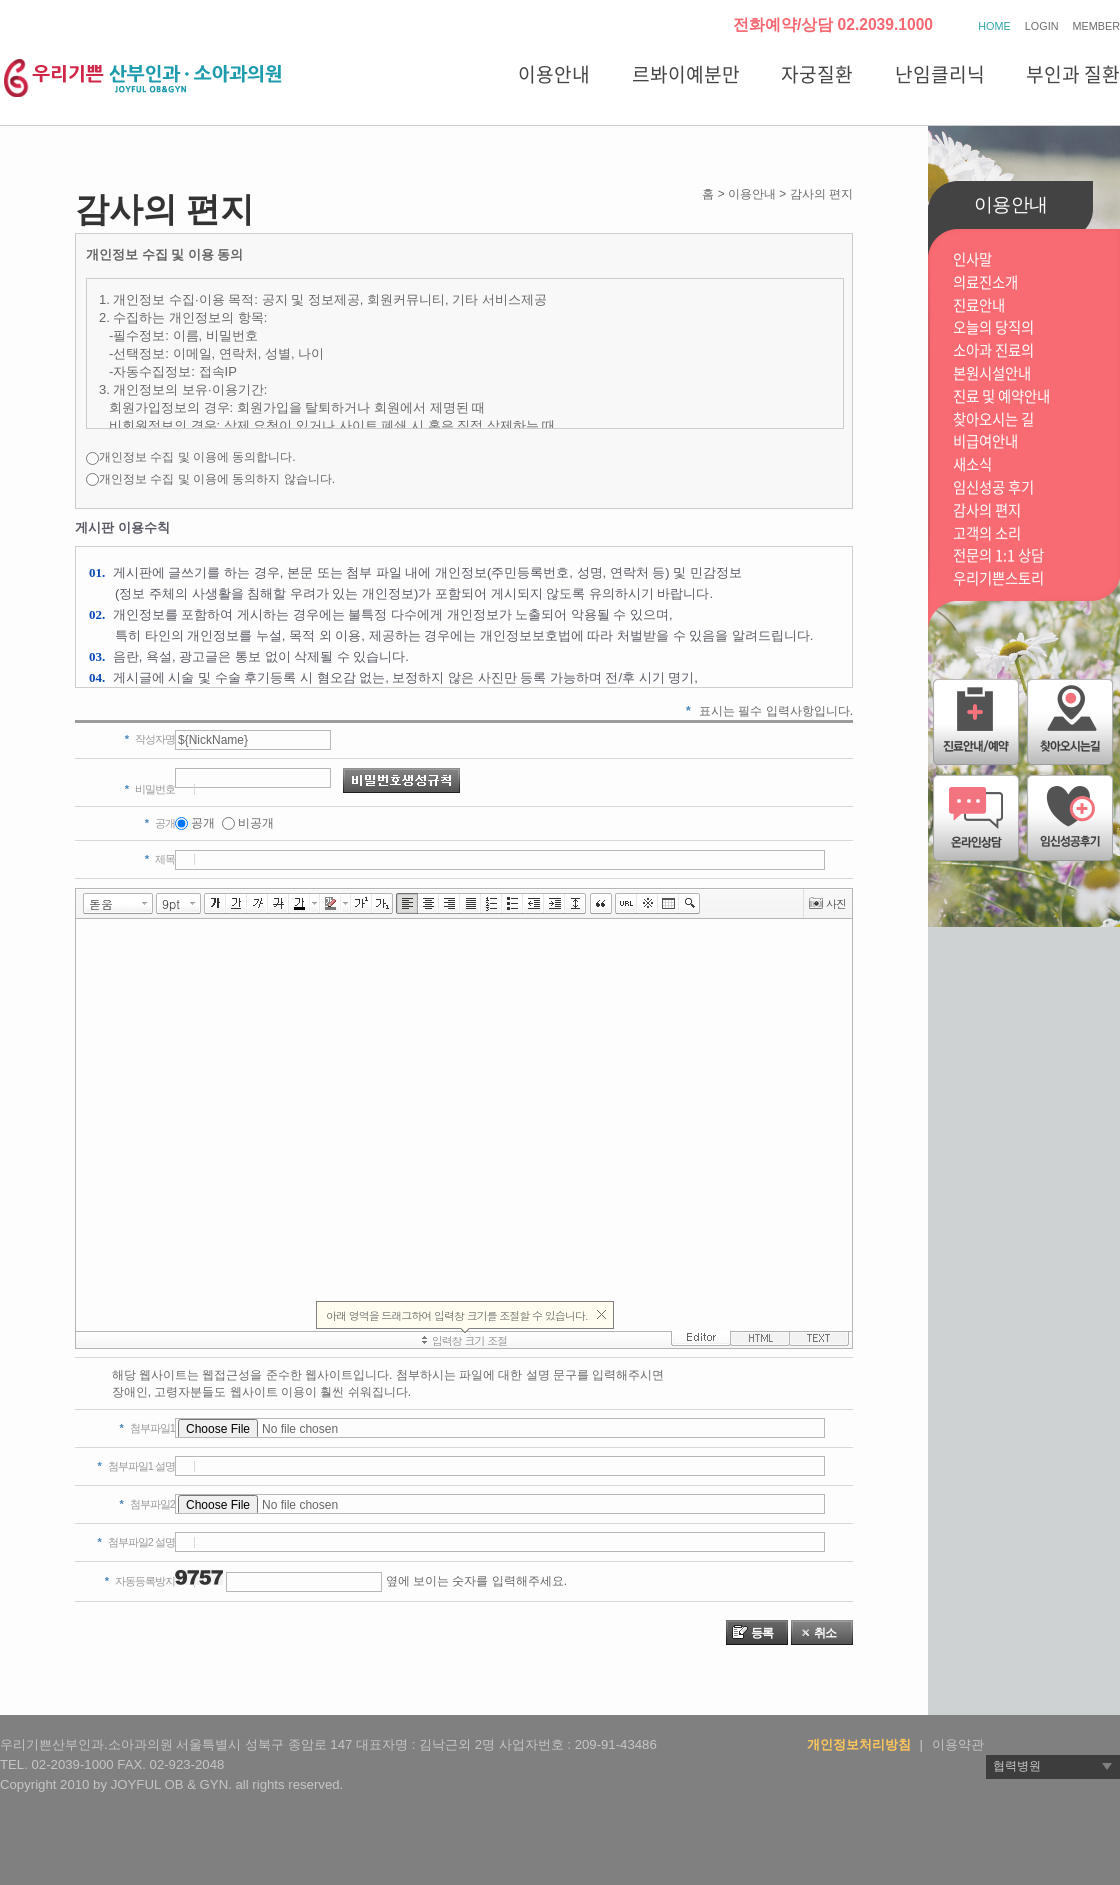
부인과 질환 (1073, 74)
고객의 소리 (987, 533)
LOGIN (1042, 26)
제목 (160, 859)
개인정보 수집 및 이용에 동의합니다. (197, 457)
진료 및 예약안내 (1001, 396)
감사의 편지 (987, 510)
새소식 (972, 464)
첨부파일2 (147, 1504)
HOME (994, 26)
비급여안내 (985, 441)
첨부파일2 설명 (136, 1542)
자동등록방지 (140, 1581)
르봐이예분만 (686, 74)
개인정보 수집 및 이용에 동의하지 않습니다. (217, 479)
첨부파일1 (147, 1428)
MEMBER (1096, 26)
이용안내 (554, 74)
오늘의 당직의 (993, 327)
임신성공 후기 (993, 487)
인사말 (972, 259)
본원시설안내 (992, 373)
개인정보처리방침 (859, 1744)
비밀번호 (150, 789)
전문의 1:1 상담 (998, 555)
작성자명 (150, 739)
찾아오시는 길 (993, 419)
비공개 (256, 823)
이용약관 (958, 1744)
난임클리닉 (940, 74)
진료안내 (979, 305)
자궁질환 (817, 74)
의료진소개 (985, 282)
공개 (203, 823)
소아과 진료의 (993, 350)
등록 (762, 1633)
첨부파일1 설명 (136, 1466)
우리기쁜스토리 (998, 578)
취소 (825, 1633)
